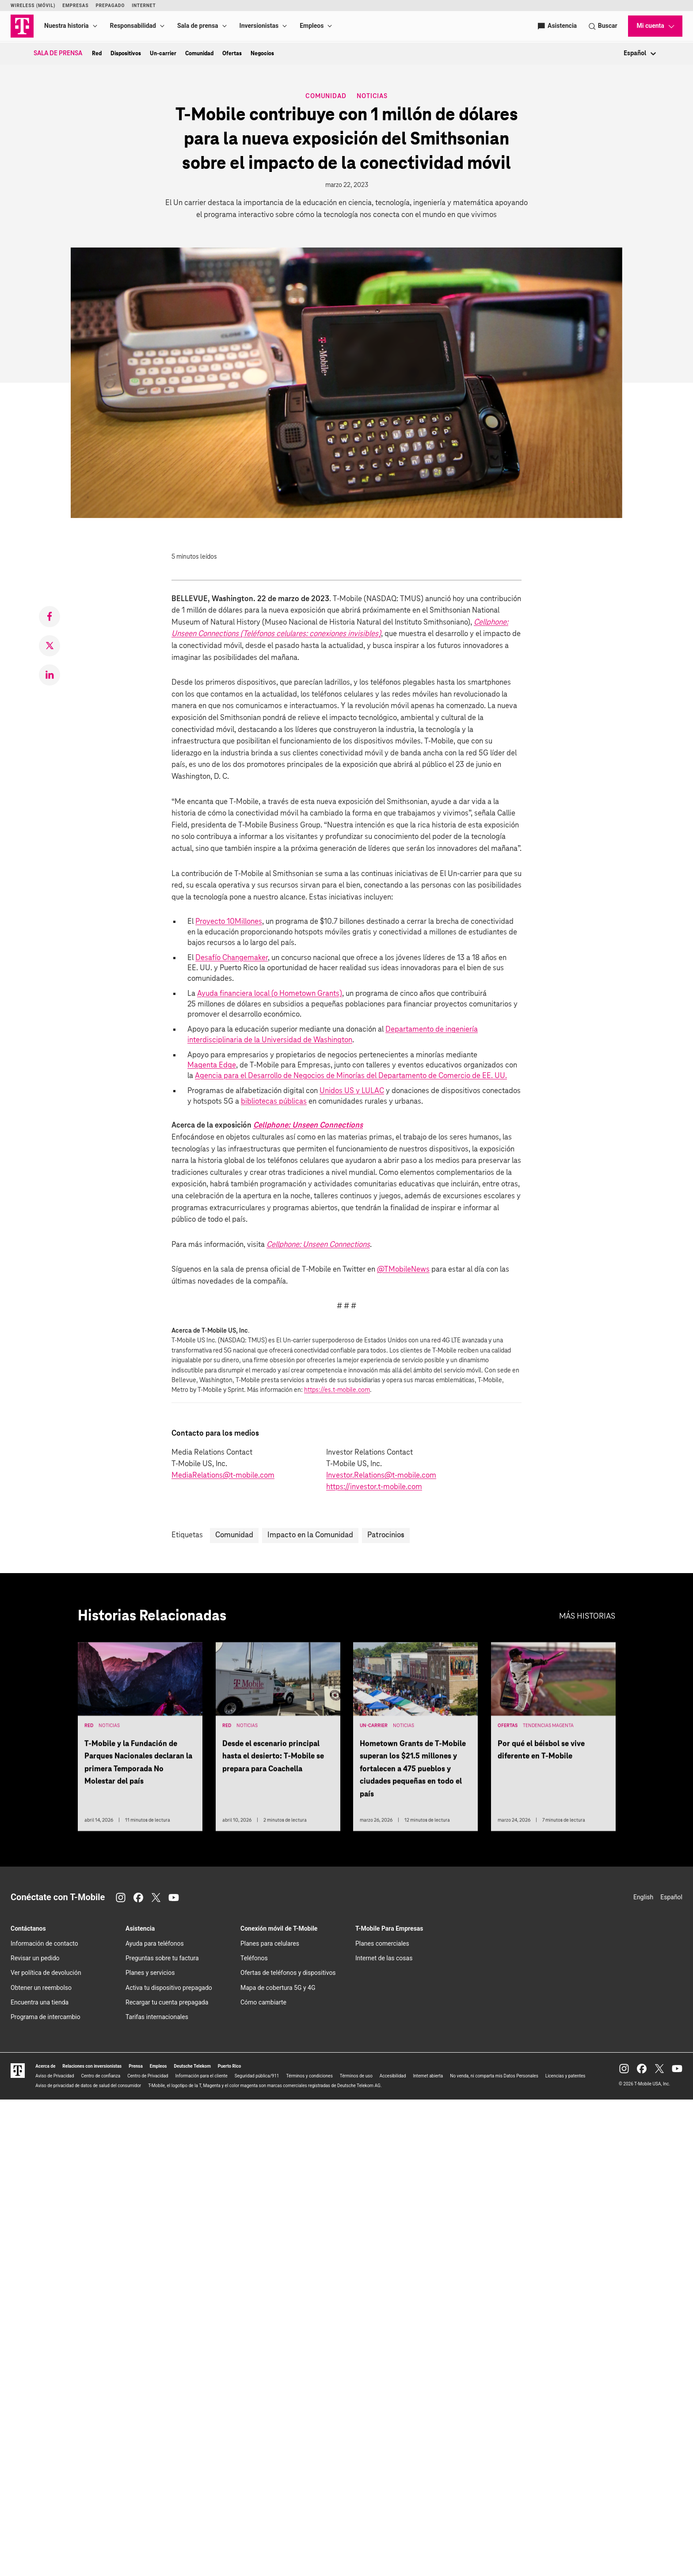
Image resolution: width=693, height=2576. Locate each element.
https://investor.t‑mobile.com (374, 1487)
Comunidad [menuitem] (199, 53)
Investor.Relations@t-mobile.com (381, 1475)
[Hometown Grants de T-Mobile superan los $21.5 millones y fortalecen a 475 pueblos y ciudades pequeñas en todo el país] (415, 1739)
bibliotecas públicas (274, 1101)
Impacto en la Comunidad (310, 1535)
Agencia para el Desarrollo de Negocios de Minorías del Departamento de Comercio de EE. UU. (351, 1076)
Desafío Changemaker (231, 958)
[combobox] (624, 54)
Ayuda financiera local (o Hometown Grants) (269, 994)
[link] (49, 616)
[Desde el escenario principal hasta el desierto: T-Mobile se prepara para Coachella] (278, 1739)
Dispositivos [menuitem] (125, 53)
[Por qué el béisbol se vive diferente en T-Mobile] (553, 1739)
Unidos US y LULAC (352, 1091)
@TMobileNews (403, 1269)
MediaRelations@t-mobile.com (222, 1475)
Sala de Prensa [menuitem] (58, 53)
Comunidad (325, 97)
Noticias (372, 96)
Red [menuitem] (97, 53)
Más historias (587, 1616)
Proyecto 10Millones (228, 922)
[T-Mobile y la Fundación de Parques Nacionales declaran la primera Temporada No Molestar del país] (140, 1739)
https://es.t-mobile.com (337, 1390)
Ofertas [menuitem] (232, 53)
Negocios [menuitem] (262, 53)
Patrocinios (385, 1535)
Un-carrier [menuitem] (163, 53)
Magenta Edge (211, 1065)
